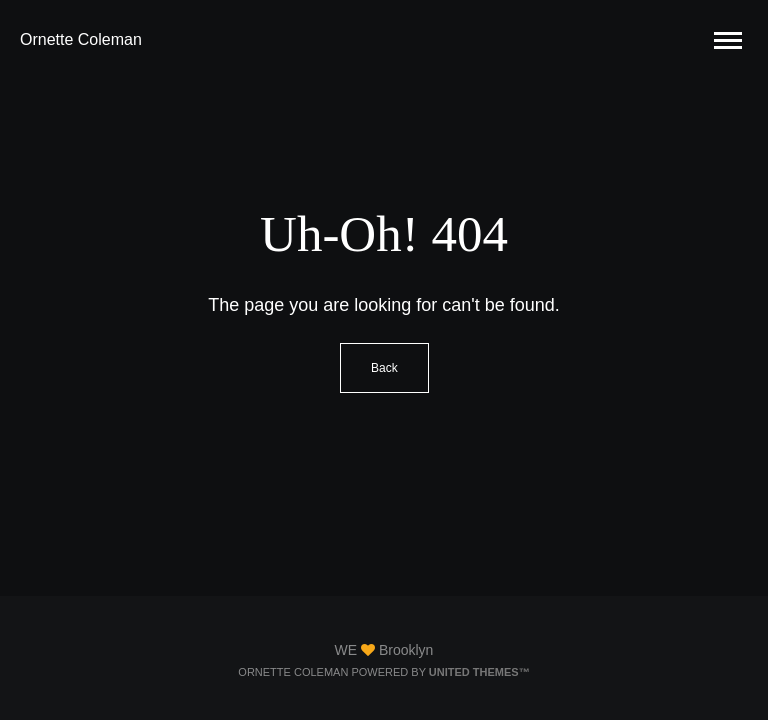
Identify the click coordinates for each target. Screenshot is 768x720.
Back (384, 368)
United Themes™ (479, 672)
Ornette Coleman (81, 39)
